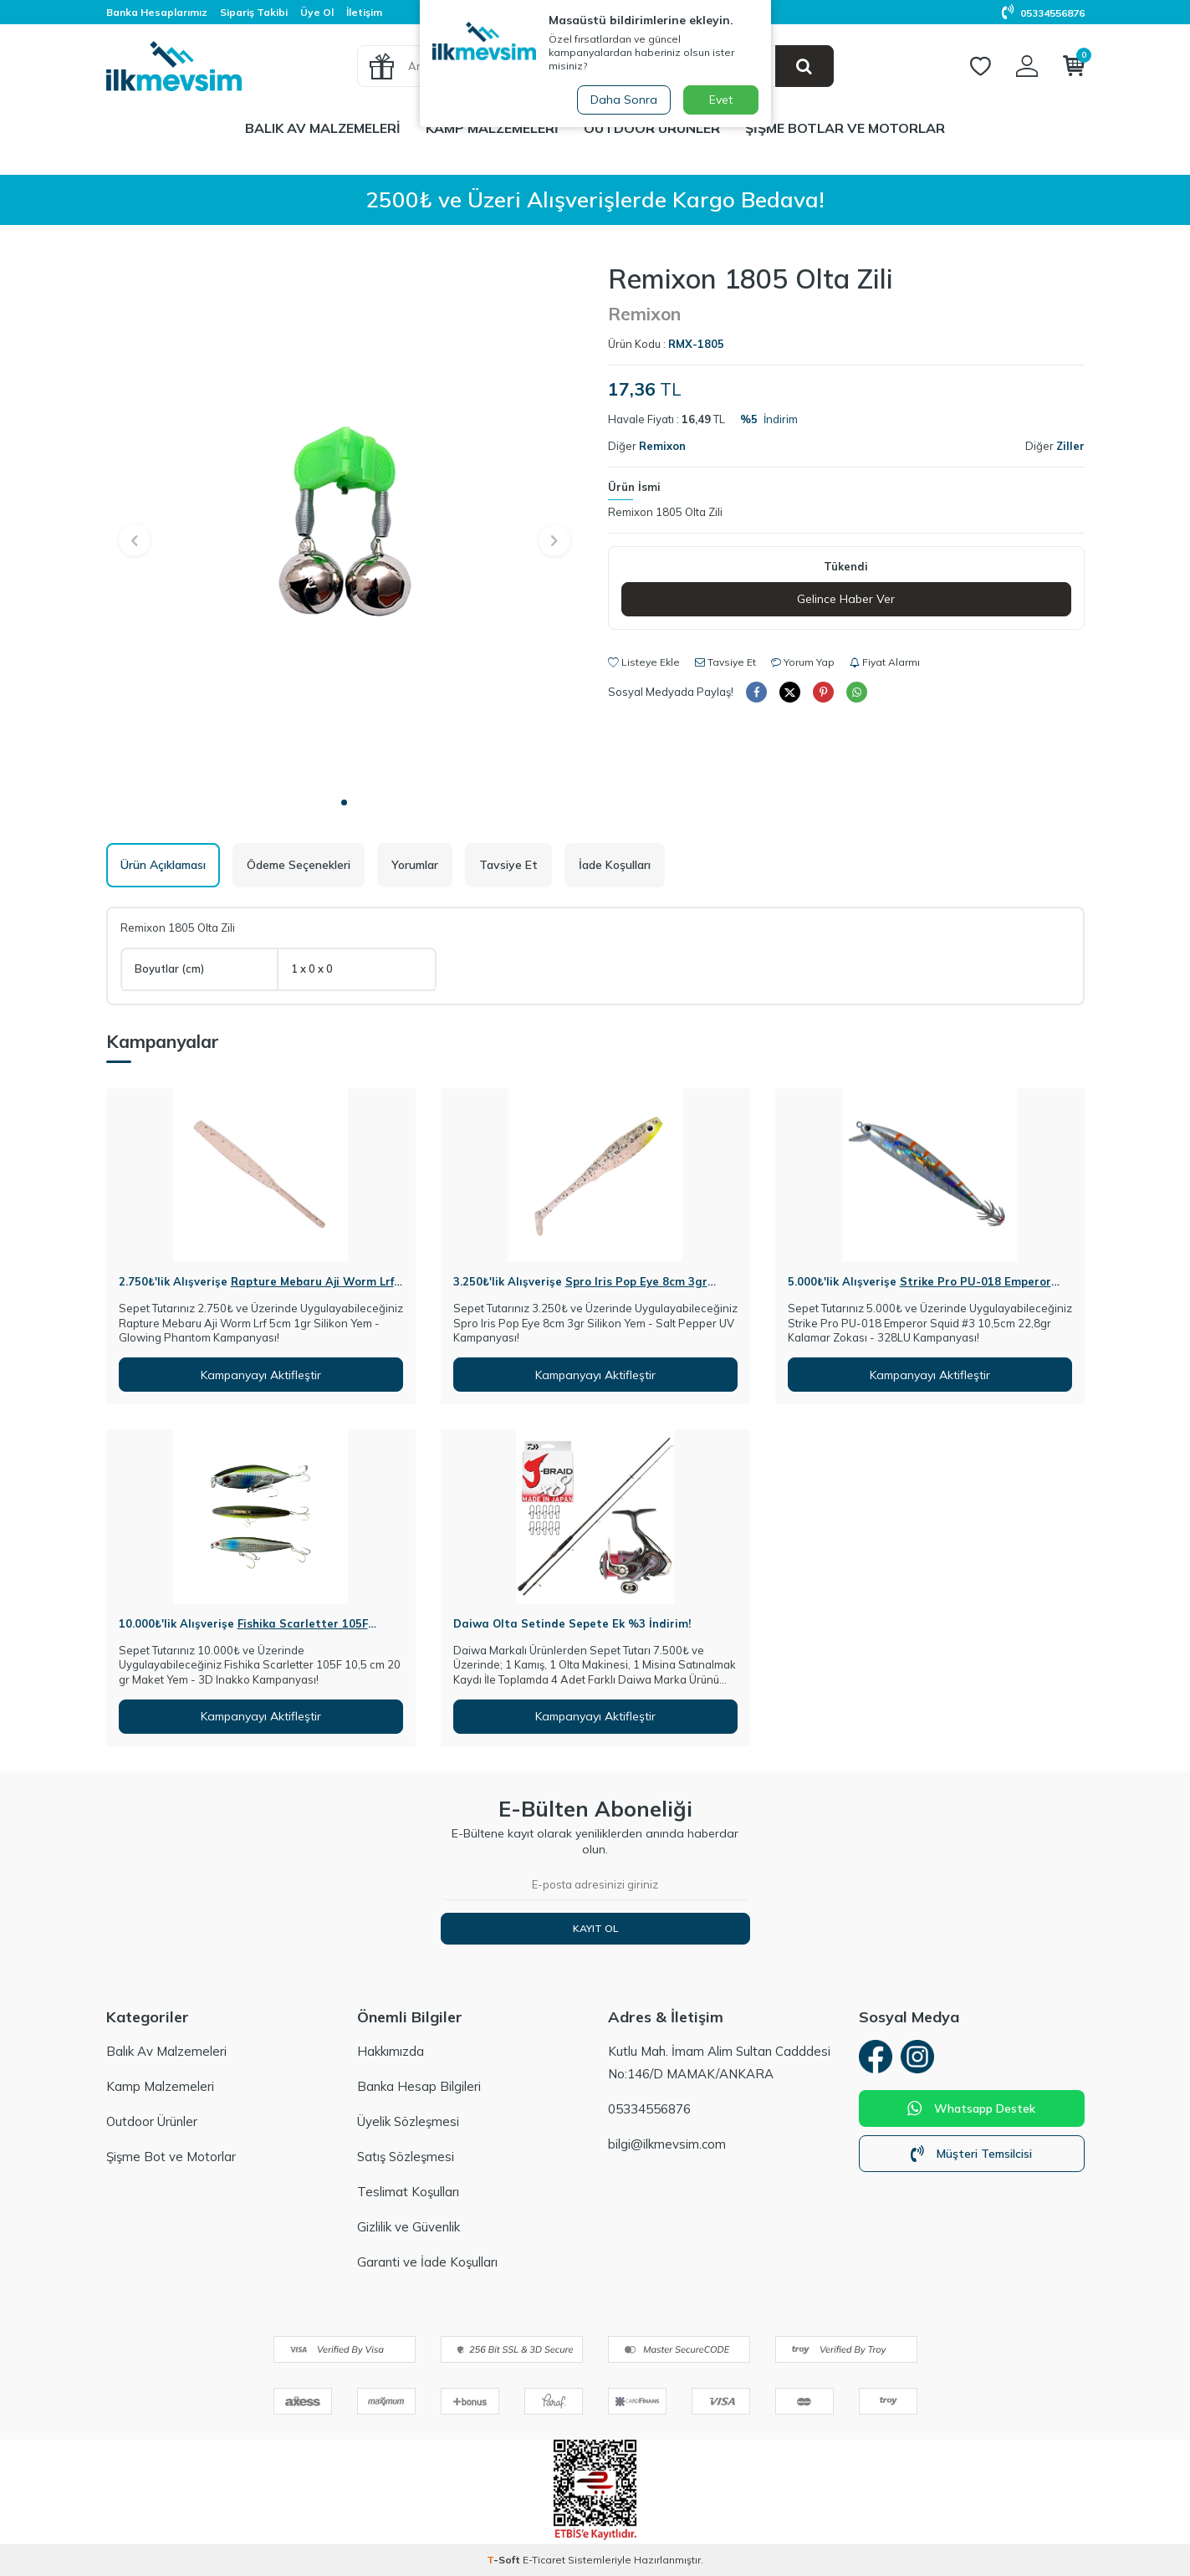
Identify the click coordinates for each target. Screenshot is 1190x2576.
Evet (721, 99)
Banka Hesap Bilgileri (419, 2086)
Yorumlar (414, 864)
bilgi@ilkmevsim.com (667, 2144)
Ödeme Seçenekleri (298, 864)
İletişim (364, 12)
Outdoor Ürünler (652, 128)
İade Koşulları (615, 864)
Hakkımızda (390, 2051)
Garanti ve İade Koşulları (427, 2262)
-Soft (505, 2559)
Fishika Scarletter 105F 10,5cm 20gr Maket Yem (243, 1630)
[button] (344, 802)
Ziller (1070, 445)
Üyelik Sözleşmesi (408, 2121)
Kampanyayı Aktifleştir (261, 1375)
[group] (344, 525)
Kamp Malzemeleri (492, 128)
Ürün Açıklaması (163, 864)
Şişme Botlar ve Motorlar (845, 128)
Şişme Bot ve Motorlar (171, 2157)
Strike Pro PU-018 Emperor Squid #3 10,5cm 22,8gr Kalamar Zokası (919, 1288)
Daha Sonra (623, 99)
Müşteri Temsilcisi (971, 2153)
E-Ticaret (544, 2559)
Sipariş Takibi (254, 12)
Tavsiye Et (725, 662)
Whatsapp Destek (971, 2108)
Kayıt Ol (595, 1928)
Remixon (644, 314)
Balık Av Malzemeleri (323, 128)
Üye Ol (317, 12)
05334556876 (1043, 13)
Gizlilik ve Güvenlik (408, 2227)
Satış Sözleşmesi (405, 2157)
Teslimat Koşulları (408, 2192)
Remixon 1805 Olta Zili (665, 512)
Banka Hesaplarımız (156, 12)
